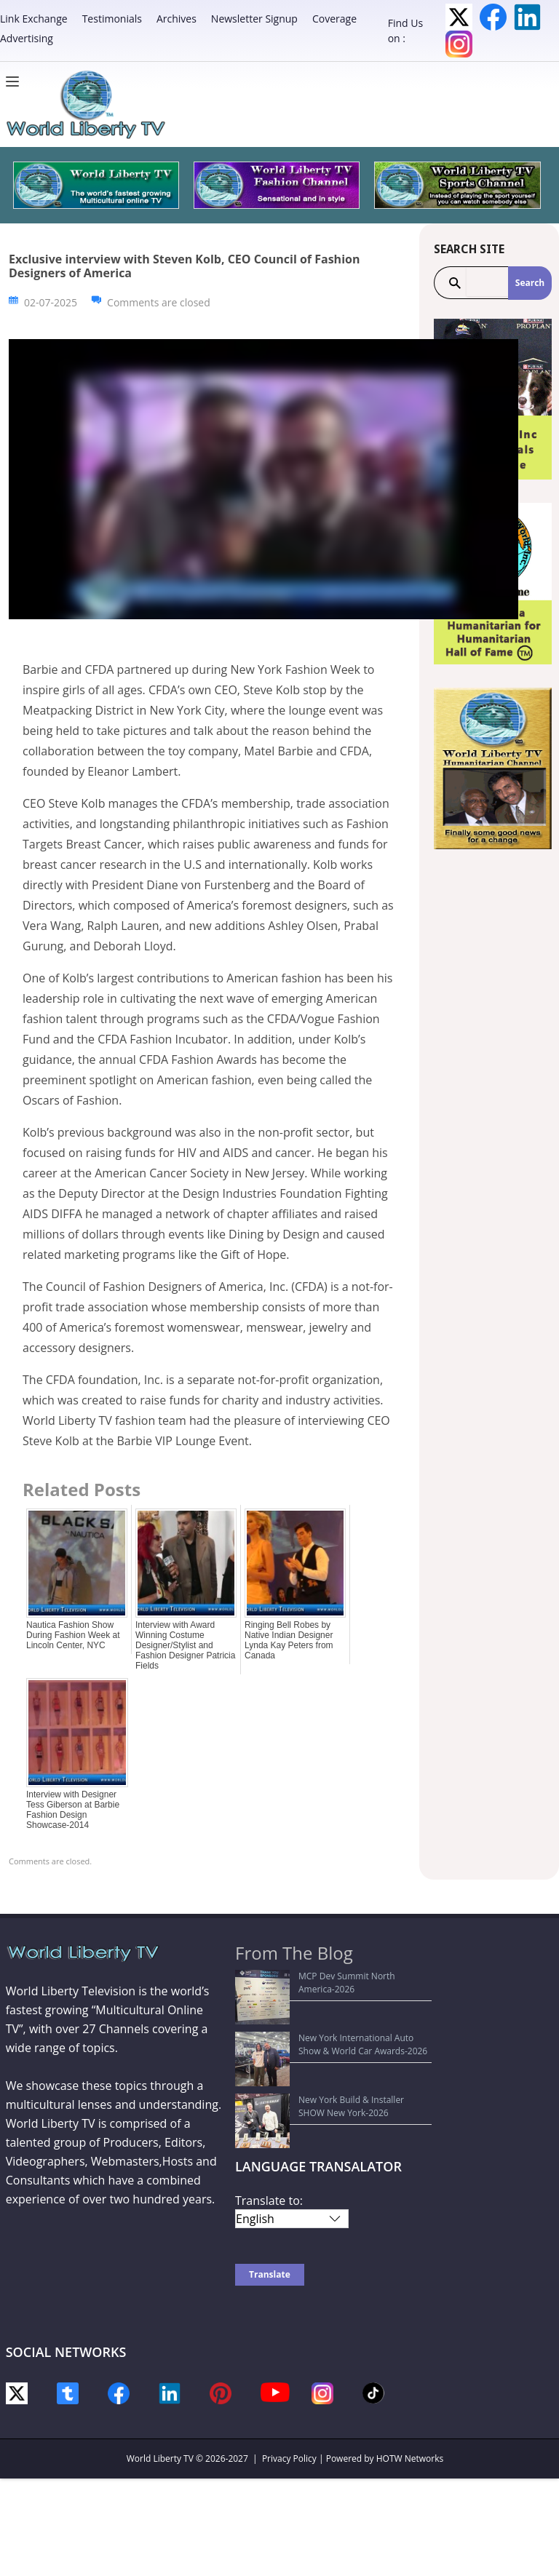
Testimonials (112, 18)
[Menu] (16, 81)
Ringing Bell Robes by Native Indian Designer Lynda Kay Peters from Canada (289, 1640)
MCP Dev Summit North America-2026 (321, 1976)
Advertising (26, 38)
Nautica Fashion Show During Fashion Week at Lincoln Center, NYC (73, 1635)
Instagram (458, 44)
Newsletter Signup (254, 18)
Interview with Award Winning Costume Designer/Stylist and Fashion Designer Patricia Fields (185, 1645)
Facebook (493, 17)
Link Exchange (34, 18)
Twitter (458, 17)
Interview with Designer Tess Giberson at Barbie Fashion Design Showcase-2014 (72, 1809)
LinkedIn (527, 17)
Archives (176, 18)
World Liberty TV (160, 2381)
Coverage (334, 18)
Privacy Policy (289, 2381)
